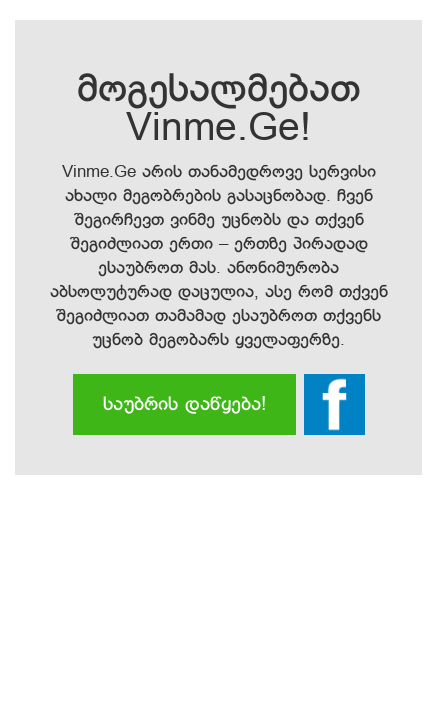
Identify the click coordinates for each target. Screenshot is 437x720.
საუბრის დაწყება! (184, 404)
